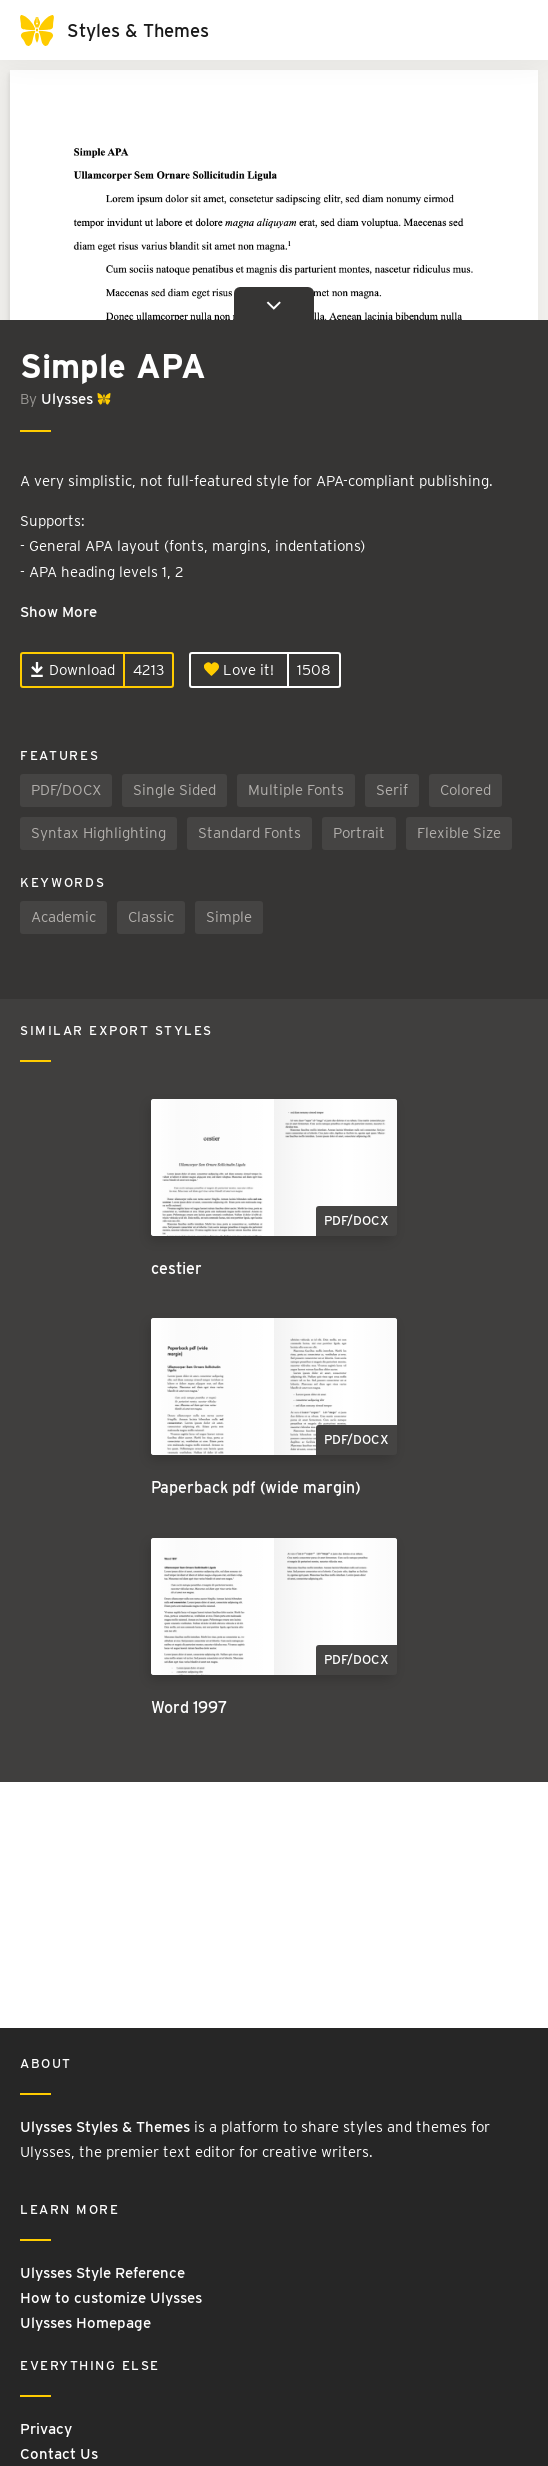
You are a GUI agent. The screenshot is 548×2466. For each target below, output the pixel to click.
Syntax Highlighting (98, 833)
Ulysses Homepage (85, 2323)
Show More (58, 612)
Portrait (359, 833)
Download (72, 670)
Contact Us (59, 2454)
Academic (63, 917)
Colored (465, 790)
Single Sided (174, 790)
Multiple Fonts (296, 790)
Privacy (46, 2429)
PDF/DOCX (66, 790)
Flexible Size (459, 833)
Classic (151, 917)
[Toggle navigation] (508, 30)
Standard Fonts (249, 833)
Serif (392, 790)
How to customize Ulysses (111, 2298)
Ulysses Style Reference (102, 2273)
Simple (229, 917)
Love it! (239, 670)
